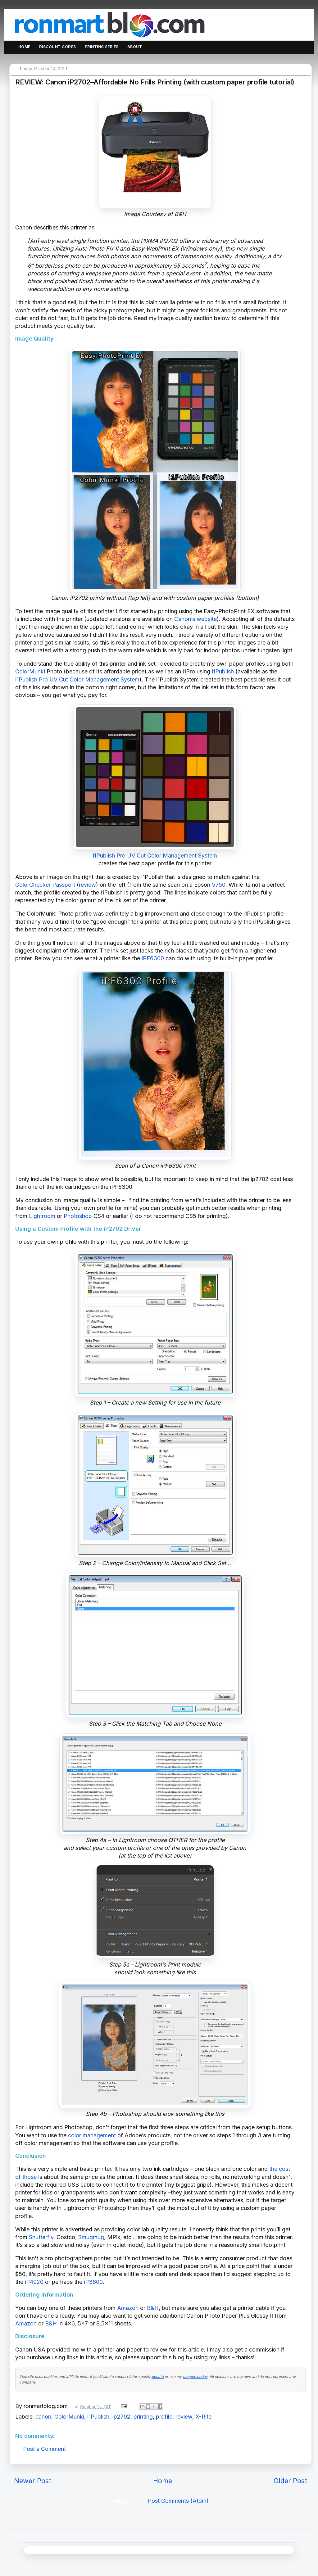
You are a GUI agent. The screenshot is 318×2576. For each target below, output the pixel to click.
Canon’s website (195, 619)
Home (24, 46)
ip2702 (121, 2416)
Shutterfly (41, 2237)
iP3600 (93, 2282)
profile (164, 2416)
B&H (153, 2308)
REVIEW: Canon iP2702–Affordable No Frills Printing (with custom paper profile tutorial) (154, 82)
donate (158, 2376)
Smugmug (91, 2237)
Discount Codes (57, 46)
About (134, 46)
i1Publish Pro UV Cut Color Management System (77, 679)
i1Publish (223, 671)
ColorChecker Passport (45, 884)
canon (43, 2416)
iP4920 (34, 2282)
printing (143, 2416)
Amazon (128, 2308)
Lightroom (42, 1216)
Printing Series (102, 46)
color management (92, 2135)
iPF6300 (153, 958)
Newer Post (32, 2481)
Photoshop (78, 1216)
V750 (218, 884)
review (87, 884)
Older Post (290, 2481)
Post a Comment (44, 2449)
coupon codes (195, 2376)
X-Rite (203, 2416)
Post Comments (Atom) (178, 2500)
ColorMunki (30, 671)
